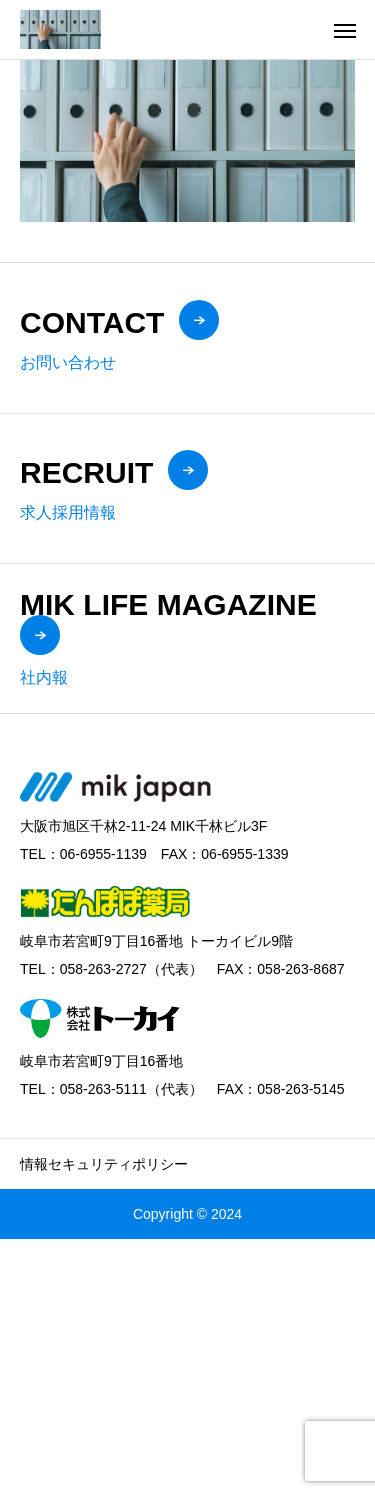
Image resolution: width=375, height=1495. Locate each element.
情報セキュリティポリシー (104, 1164)
